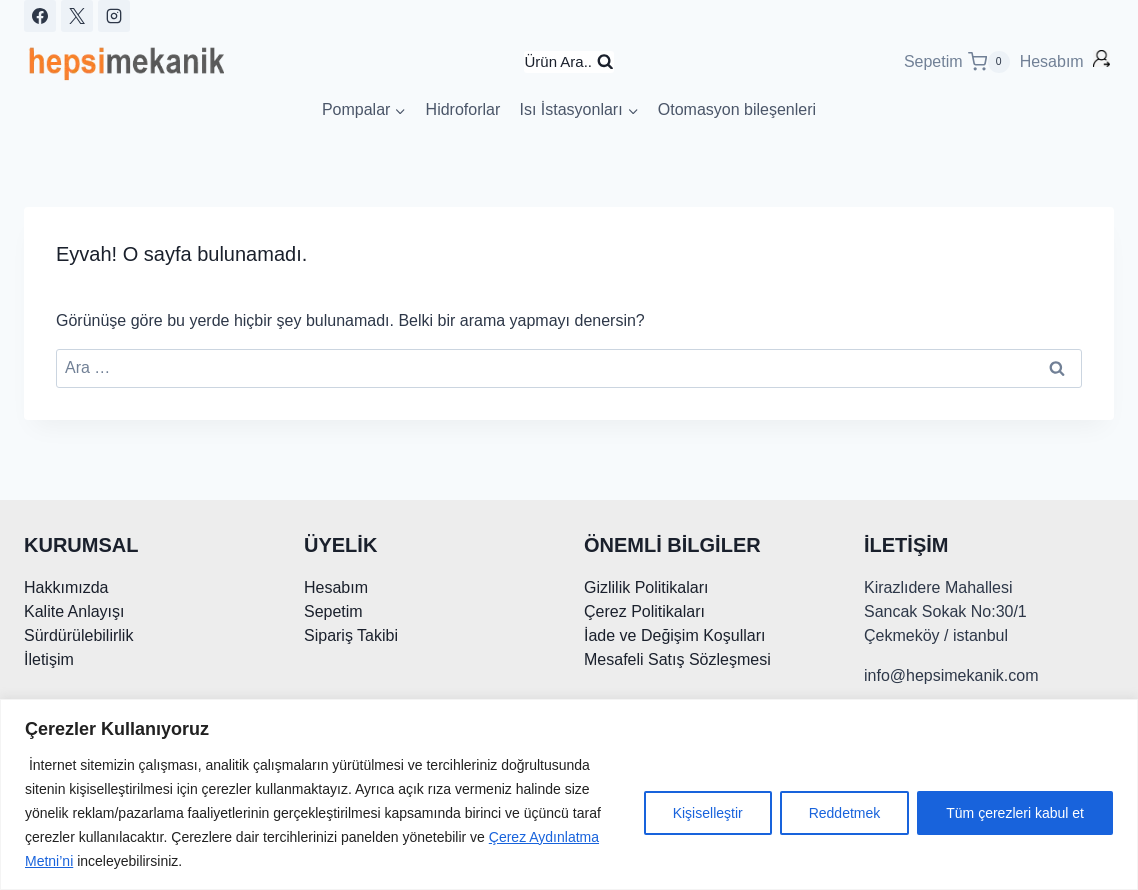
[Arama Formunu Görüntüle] (568, 62)
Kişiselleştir (708, 813)
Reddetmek (845, 813)
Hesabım (1054, 61)
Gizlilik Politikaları (646, 587)
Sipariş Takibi (351, 635)
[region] (569, 794)
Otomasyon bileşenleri (737, 109)
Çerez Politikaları (644, 611)
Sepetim (333, 611)
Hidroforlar (463, 109)
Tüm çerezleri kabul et (1015, 813)
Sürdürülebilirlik (78, 635)
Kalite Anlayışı (74, 611)
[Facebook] (40, 16)
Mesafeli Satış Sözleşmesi (677, 659)
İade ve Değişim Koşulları (674, 635)
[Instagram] (114, 16)
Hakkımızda (66, 587)
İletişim (49, 659)
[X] (77, 16)
